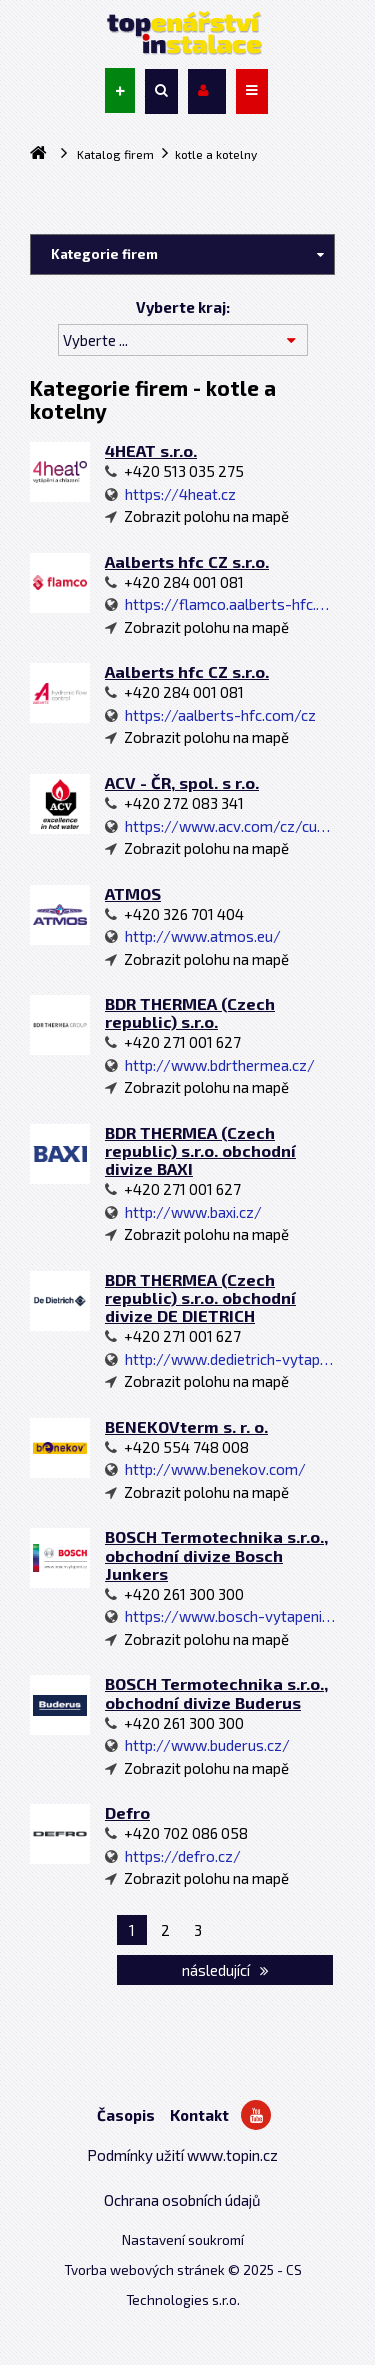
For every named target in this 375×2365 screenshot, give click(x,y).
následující (225, 1970)
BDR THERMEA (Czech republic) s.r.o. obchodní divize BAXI (200, 1150)
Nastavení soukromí (183, 2240)
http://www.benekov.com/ (205, 1469)
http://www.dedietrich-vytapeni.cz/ (220, 1359)
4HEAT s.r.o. (151, 450)
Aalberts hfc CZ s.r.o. (187, 561)
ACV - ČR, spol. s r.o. (182, 782)
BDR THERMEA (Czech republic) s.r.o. (190, 1012)
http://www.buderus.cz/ (197, 1745)
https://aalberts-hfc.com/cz (210, 715)
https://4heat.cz (170, 494)
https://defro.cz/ (173, 1856)
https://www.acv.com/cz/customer (220, 826)
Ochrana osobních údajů (182, 2200)
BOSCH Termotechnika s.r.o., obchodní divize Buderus (216, 1692)
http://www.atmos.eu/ (193, 936)
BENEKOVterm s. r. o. (186, 1426)
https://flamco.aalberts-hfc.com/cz (220, 604)
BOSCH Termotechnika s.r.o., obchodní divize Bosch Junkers (216, 1554)
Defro (127, 1812)
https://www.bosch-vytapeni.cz (220, 1616)
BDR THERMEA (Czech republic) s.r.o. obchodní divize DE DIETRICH (200, 1297)
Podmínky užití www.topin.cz (182, 2155)
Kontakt (199, 2115)
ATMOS (133, 893)
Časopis (126, 2115)
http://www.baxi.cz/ (183, 1212)
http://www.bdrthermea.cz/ (210, 1065)
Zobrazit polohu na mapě (197, 516)
